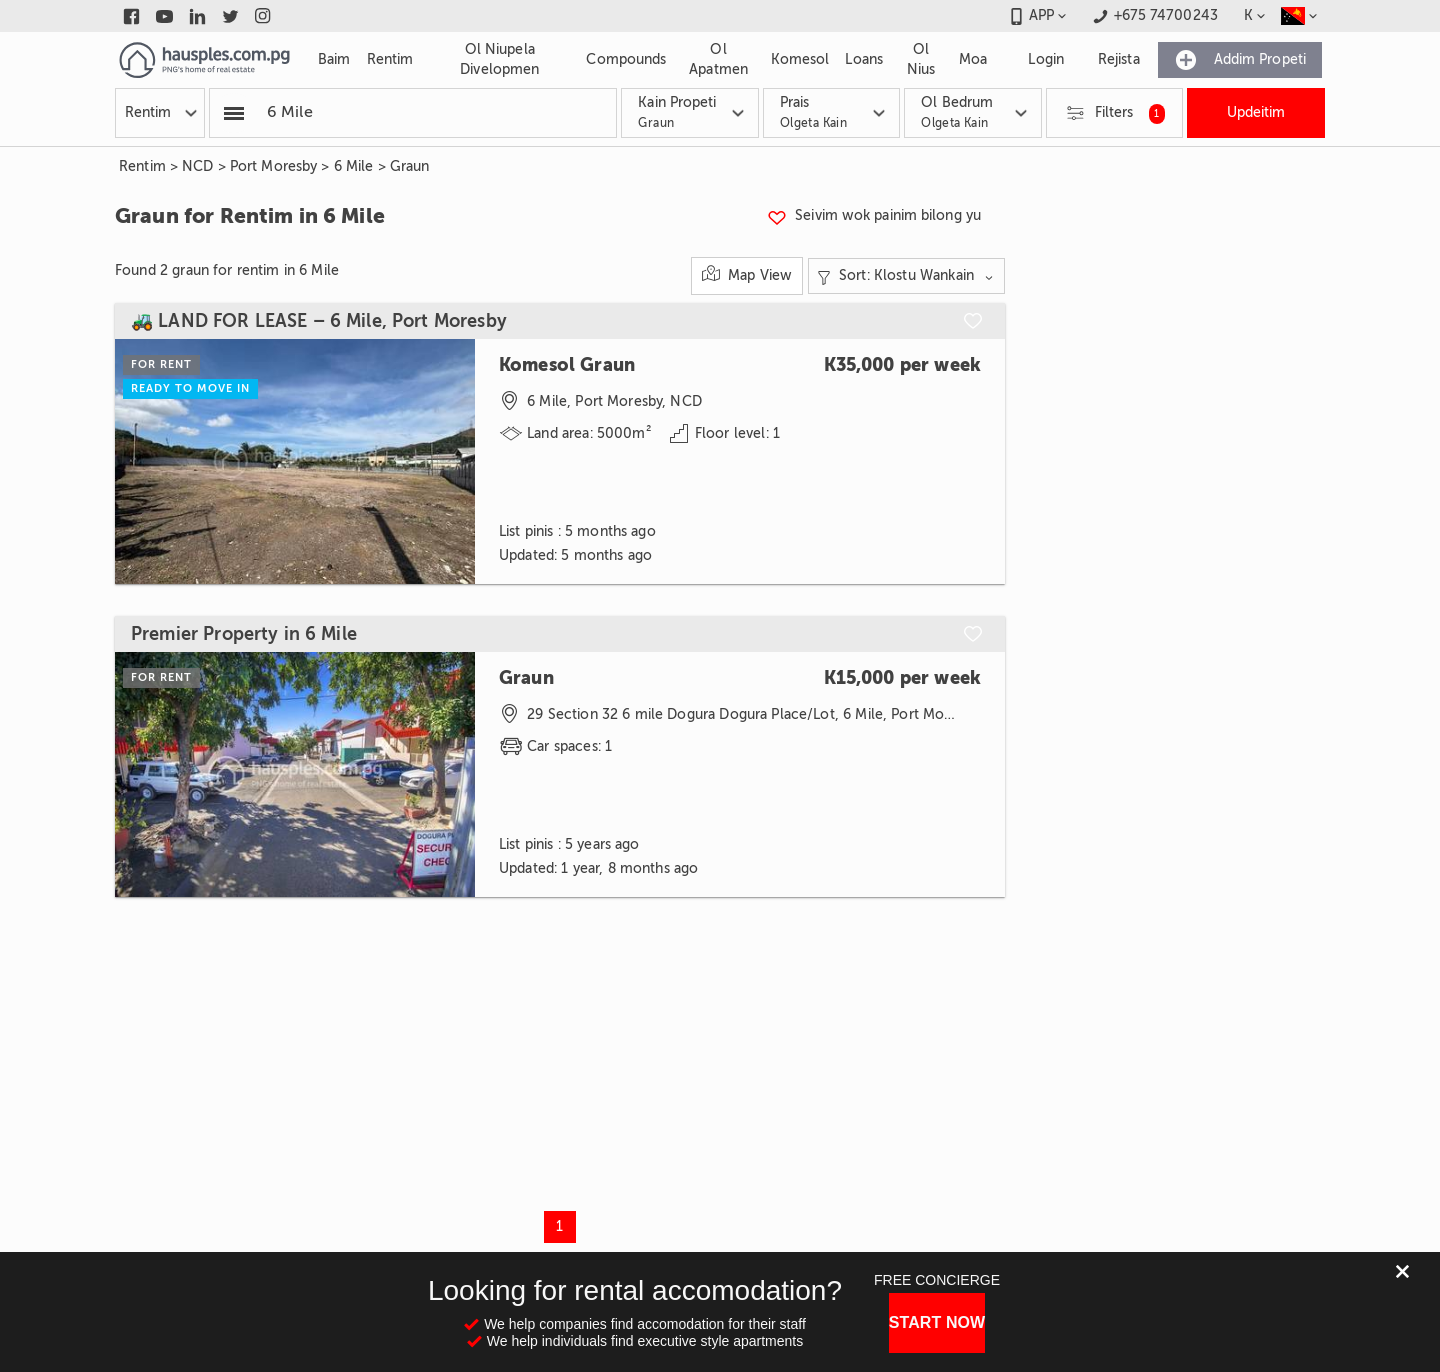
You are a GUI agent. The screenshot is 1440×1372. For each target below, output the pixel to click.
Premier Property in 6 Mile (244, 634)
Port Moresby (274, 166)
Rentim (142, 166)
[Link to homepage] (204, 60)
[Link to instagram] (263, 16)
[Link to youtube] (164, 16)
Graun (410, 166)
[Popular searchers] (234, 113)
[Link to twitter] (230, 16)
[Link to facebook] (131, 16)
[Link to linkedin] (197, 16)
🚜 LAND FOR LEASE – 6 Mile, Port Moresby (319, 321)
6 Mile (354, 166)
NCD (197, 166)
